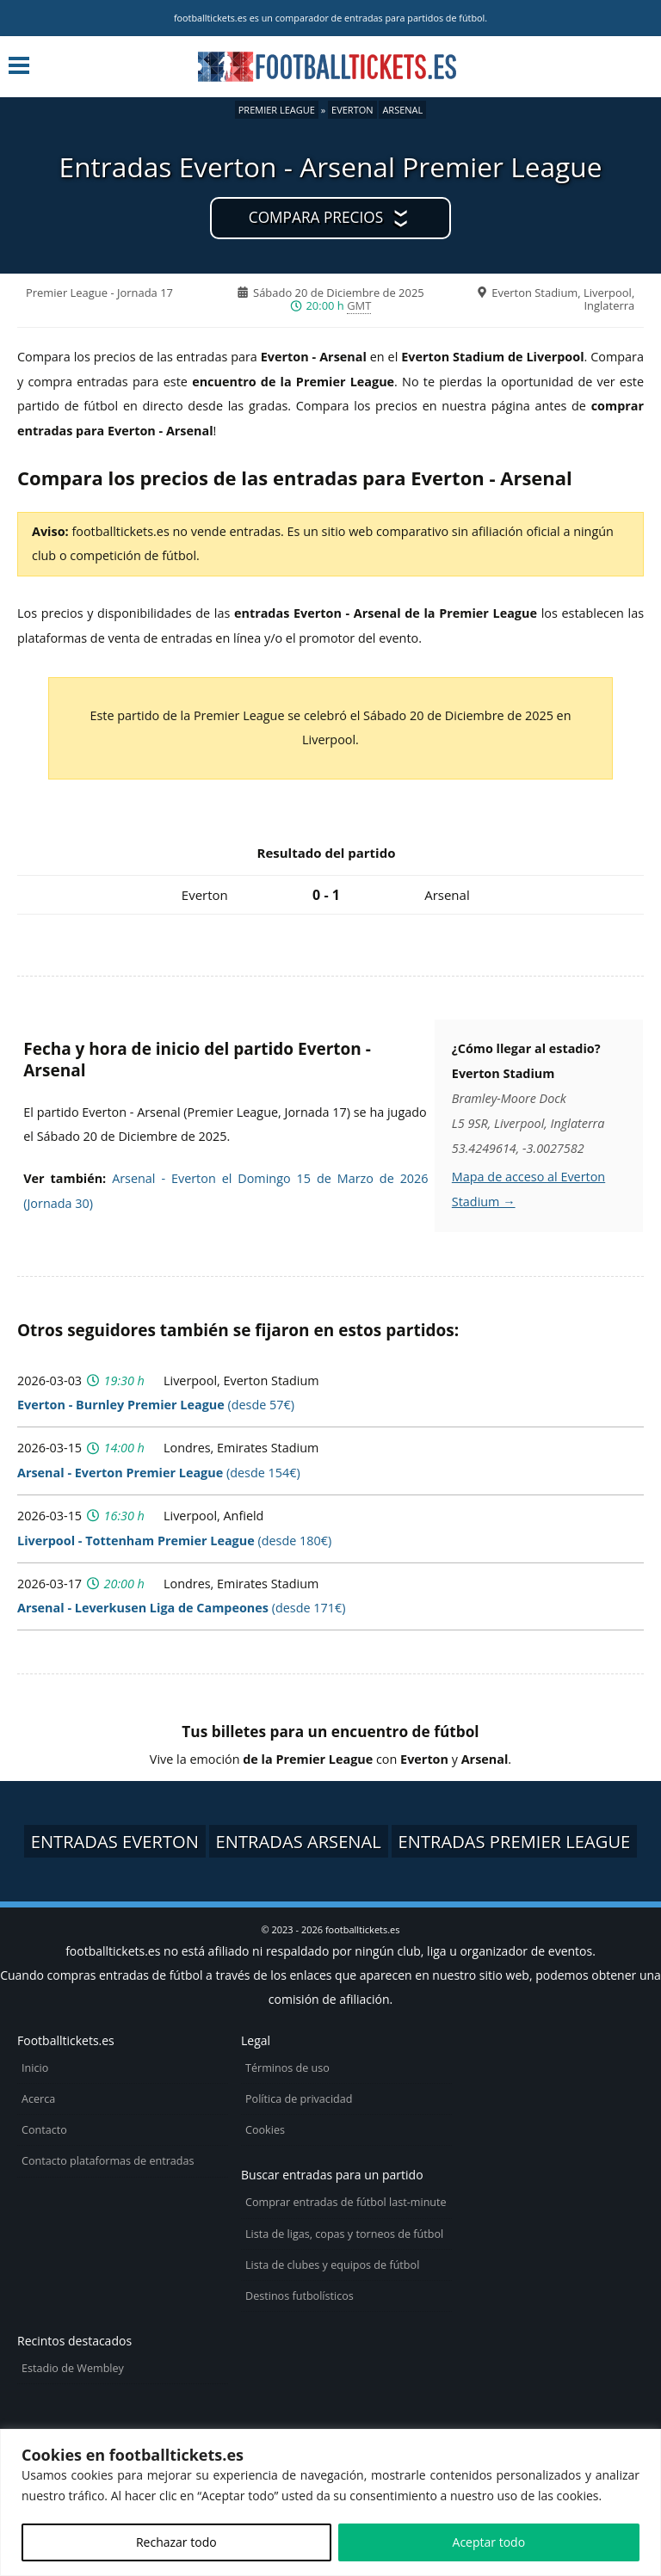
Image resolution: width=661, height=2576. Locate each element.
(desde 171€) (181, 1607)
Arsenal (402, 109)
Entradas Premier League (514, 1841)
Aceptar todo (489, 2542)
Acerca (38, 2099)
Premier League (276, 109)
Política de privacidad (298, 2099)
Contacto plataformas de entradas (108, 2161)
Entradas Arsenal (298, 1841)
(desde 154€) (158, 1472)
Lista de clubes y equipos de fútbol (332, 2265)
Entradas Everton (115, 1841)
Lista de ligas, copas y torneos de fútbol (344, 2234)
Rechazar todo (176, 2542)
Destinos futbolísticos (299, 2296)
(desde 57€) (155, 1404)
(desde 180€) (174, 1540)
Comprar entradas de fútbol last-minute (346, 2202)
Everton (352, 109)
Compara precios (316, 217)
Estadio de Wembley (73, 2368)
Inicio (35, 2068)
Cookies (265, 2130)
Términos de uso (287, 2068)
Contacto (44, 2130)
